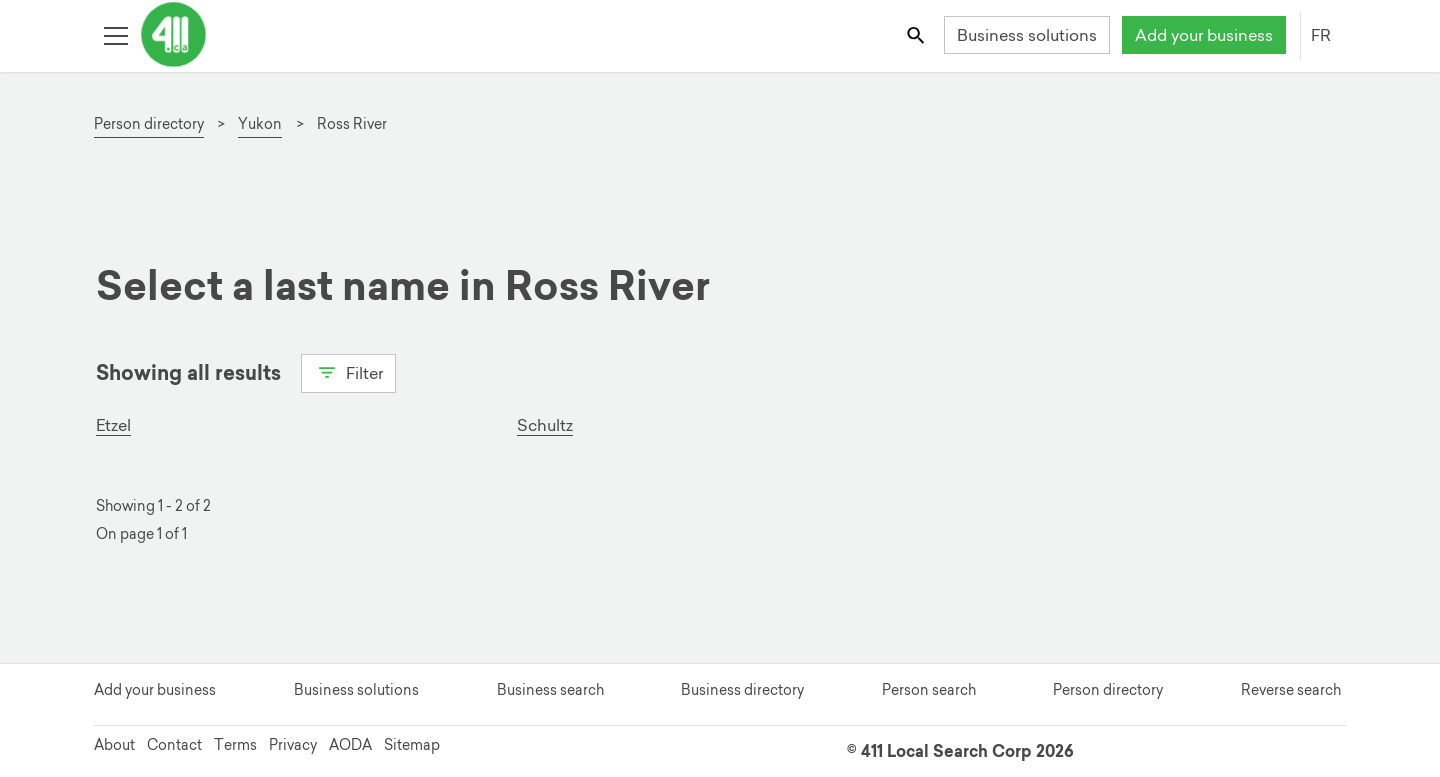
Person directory (1108, 690)
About (114, 745)
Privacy (293, 745)
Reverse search (1291, 690)
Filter (348, 371)
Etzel (113, 425)
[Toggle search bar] (917, 34)
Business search (550, 690)
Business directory (742, 690)
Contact (174, 745)
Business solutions (1027, 35)
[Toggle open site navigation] (115, 34)
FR (1321, 35)
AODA (350, 745)
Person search (929, 690)
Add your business (1204, 35)
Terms (235, 745)
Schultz (545, 425)
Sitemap (412, 745)
